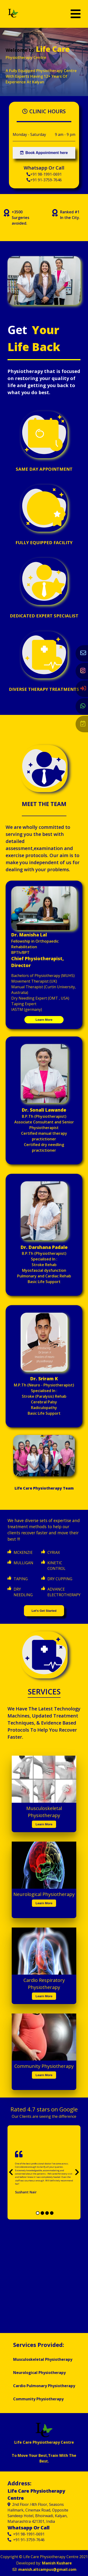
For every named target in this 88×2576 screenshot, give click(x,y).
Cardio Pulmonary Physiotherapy (44, 2385)
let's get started (43, 1610)
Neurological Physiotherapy (39, 2372)
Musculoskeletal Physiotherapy (42, 2359)
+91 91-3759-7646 (44, 179)
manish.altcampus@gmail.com (45, 2569)
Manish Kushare (57, 2563)
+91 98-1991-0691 (44, 174)
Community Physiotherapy (38, 2399)
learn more (44, 1019)
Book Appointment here (44, 153)
